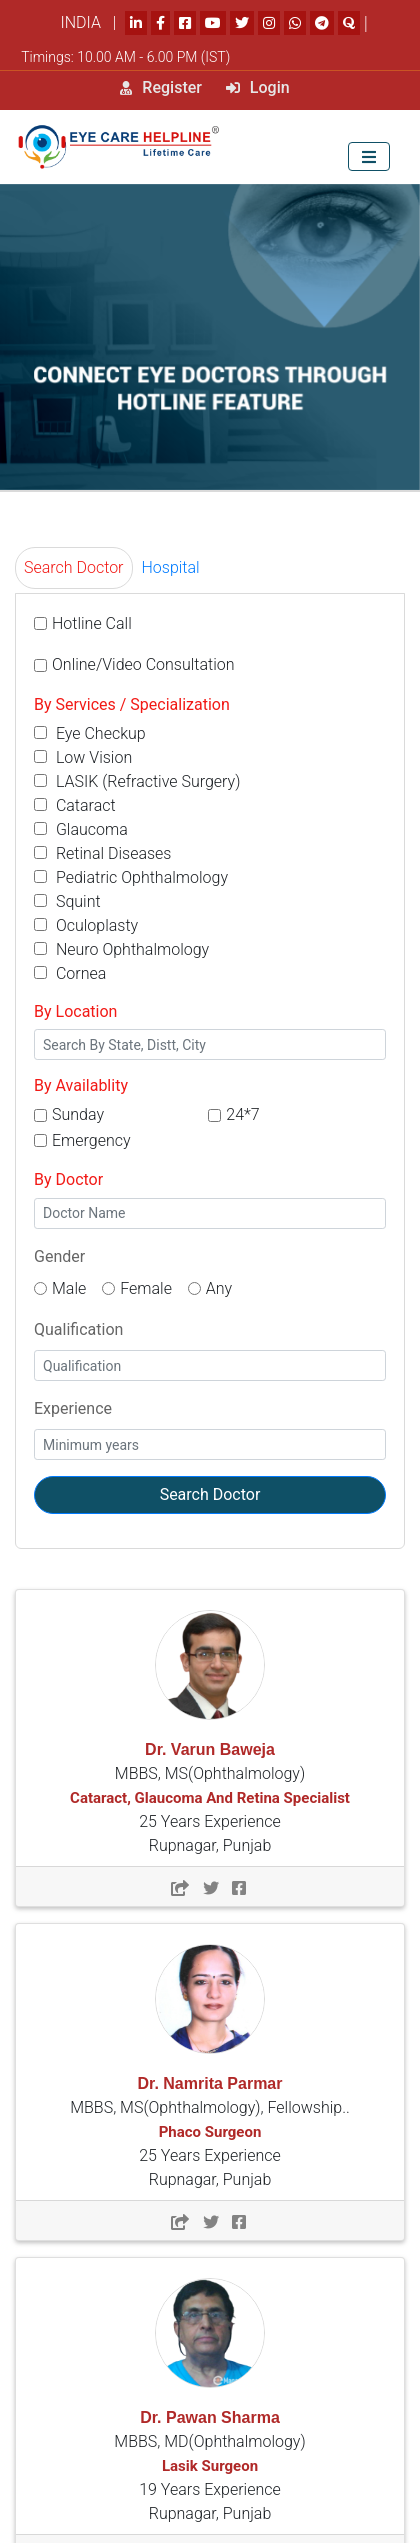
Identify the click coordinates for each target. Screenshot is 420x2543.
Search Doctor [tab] (74, 567)
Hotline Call (92, 623)
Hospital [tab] (171, 567)
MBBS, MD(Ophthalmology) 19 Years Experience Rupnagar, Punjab (209, 2466)
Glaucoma (81, 829)
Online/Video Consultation (143, 664)
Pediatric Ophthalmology (131, 877)
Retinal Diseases (102, 853)
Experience (73, 1408)
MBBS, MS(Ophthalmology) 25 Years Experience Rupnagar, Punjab (210, 1798)
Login (258, 87)
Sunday (78, 1114)
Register (161, 87)
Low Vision (83, 757)
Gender (59, 1256)
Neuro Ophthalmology (121, 949)
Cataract (75, 805)
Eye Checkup (90, 733)
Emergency (91, 1140)
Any (219, 1288)
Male (69, 1288)
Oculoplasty (86, 925)
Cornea (70, 973)
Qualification (78, 1329)
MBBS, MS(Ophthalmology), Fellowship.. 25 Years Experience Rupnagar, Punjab (210, 2132)
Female (146, 1288)
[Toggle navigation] (369, 156)
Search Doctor (210, 1494)
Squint (67, 901)
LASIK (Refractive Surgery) (137, 781)
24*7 (242, 1114)
